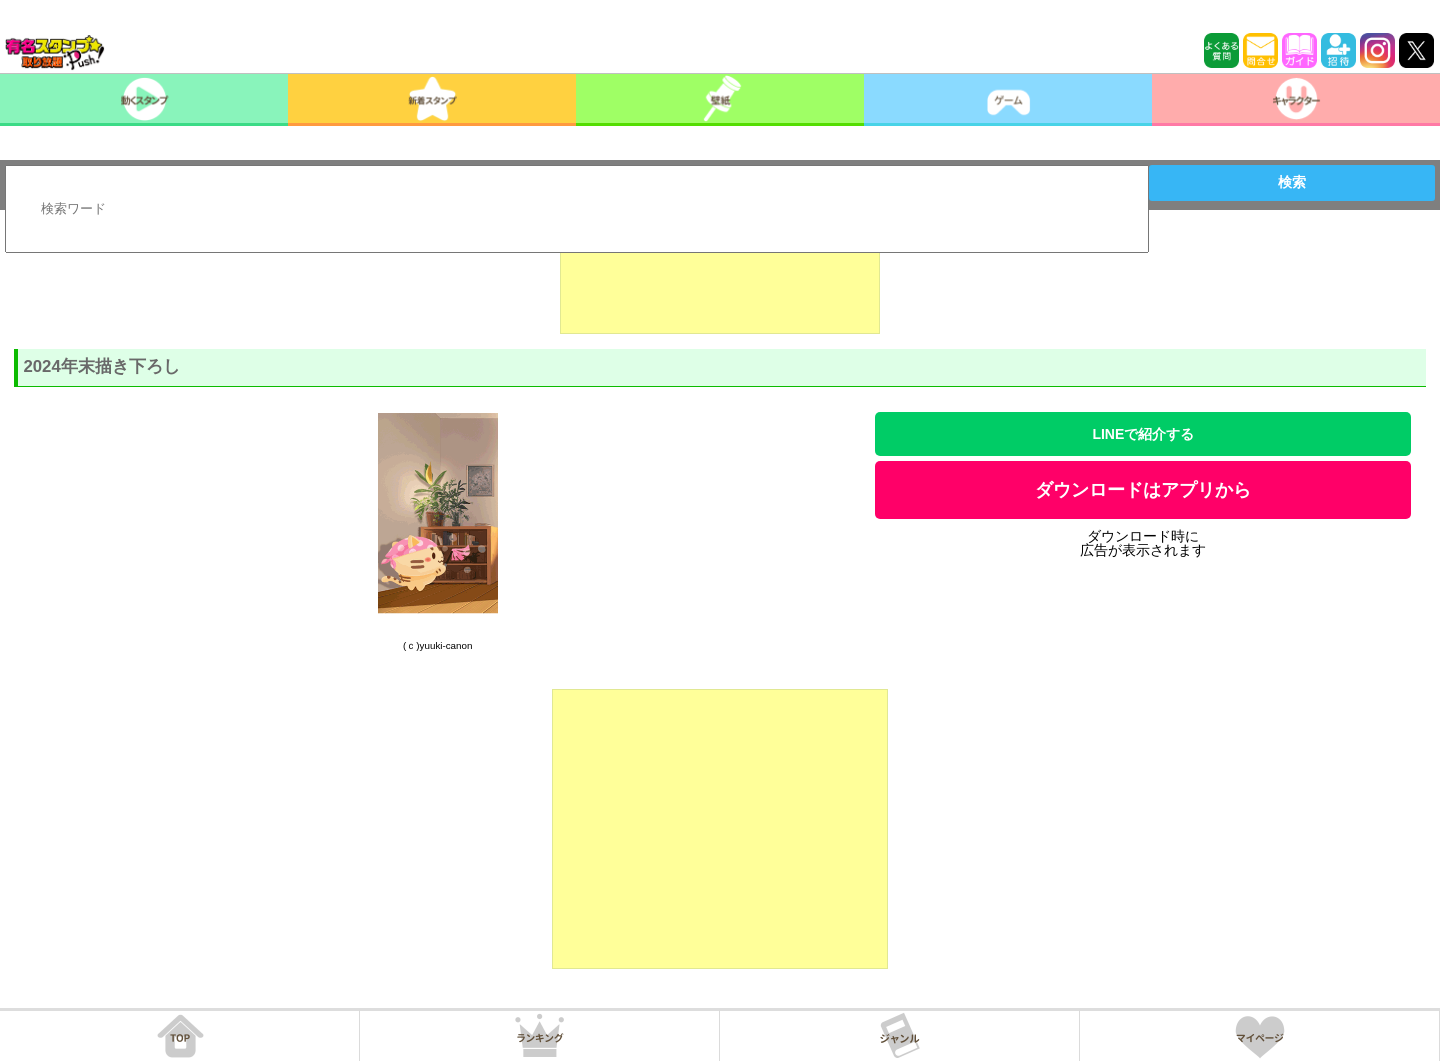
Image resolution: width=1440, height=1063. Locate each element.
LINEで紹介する (1143, 434)
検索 (1292, 182)
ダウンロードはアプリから (1143, 490)
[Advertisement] (720, 284)
